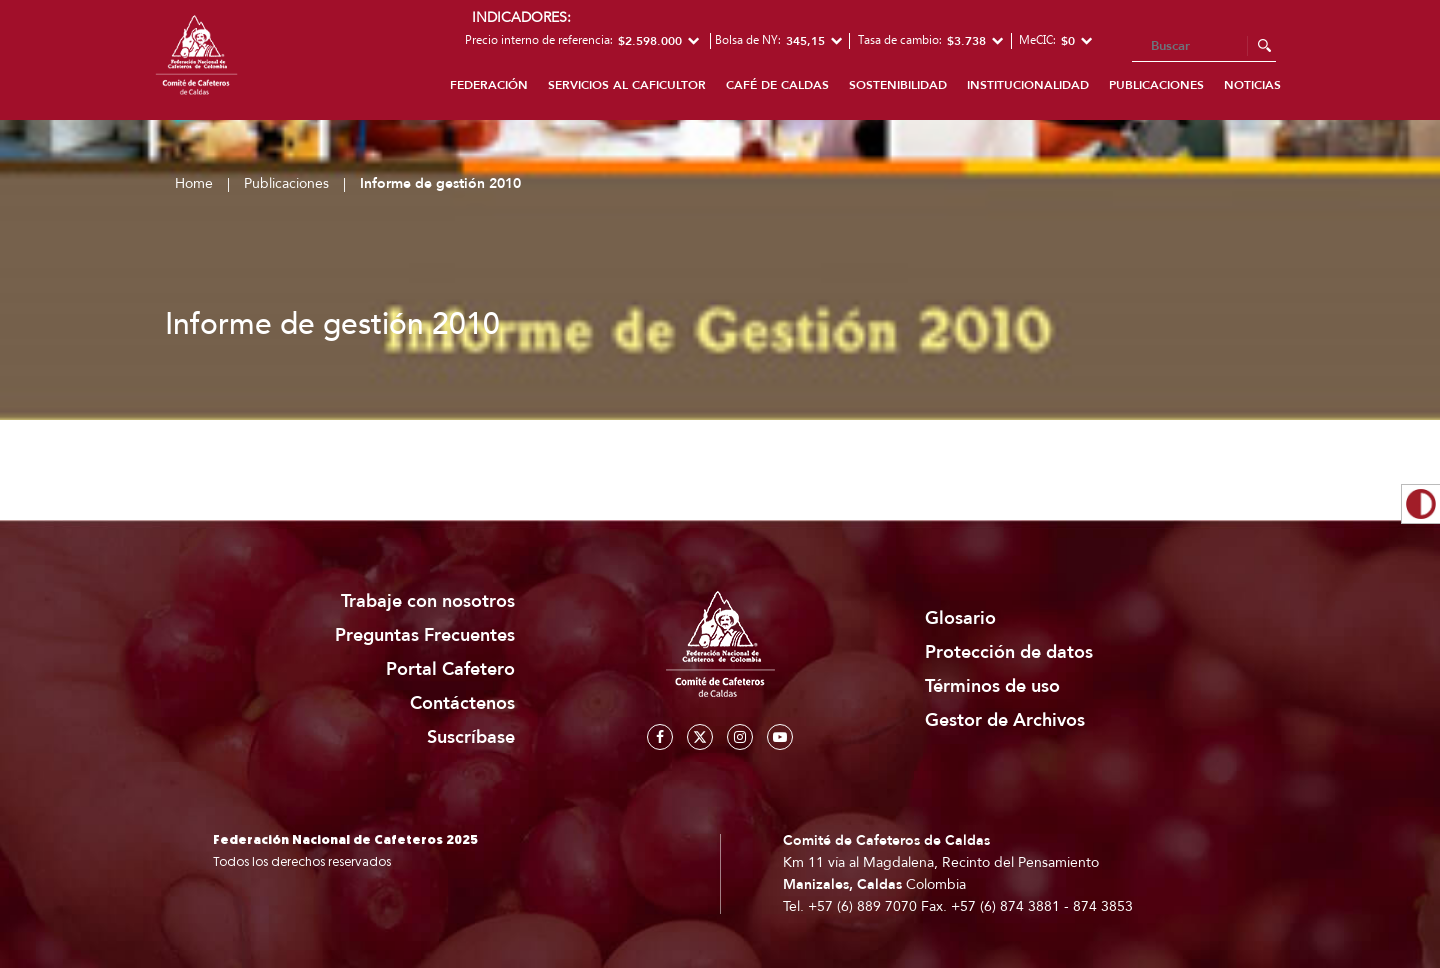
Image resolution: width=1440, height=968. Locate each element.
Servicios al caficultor (627, 85)
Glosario (960, 618)
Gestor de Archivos (1005, 720)
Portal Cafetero (450, 669)
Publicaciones (1156, 85)
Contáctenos (462, 703)
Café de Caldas (777, 85)
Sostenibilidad (898, 85)
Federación (489, 85)
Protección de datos (1009, 652)
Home (194, 183)
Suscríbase (471, 737)
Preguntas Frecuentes (425, 635)
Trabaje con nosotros (428, 601)
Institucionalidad (1028, 85)
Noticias (1252, 85)
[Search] (1204, 47)
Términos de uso (992, 686)
